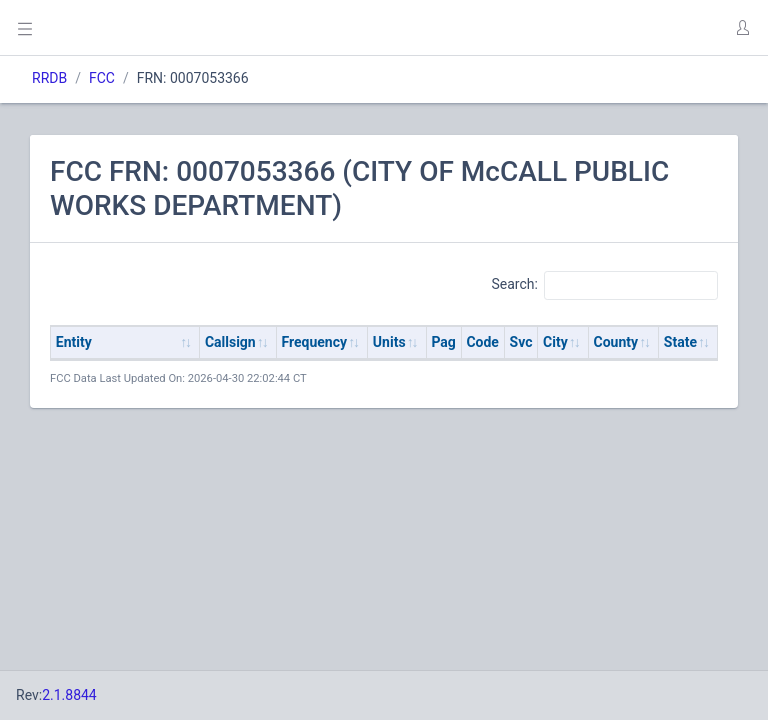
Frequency (315, 342)
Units (389, 342)
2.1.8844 (69, 695)
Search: (604, 285)
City (555, 342)
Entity (74, 342)
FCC (102, 78)
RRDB (49, 78)
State (680, 342)
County (616, 342)
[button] (742, 28)
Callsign (230, 342)
